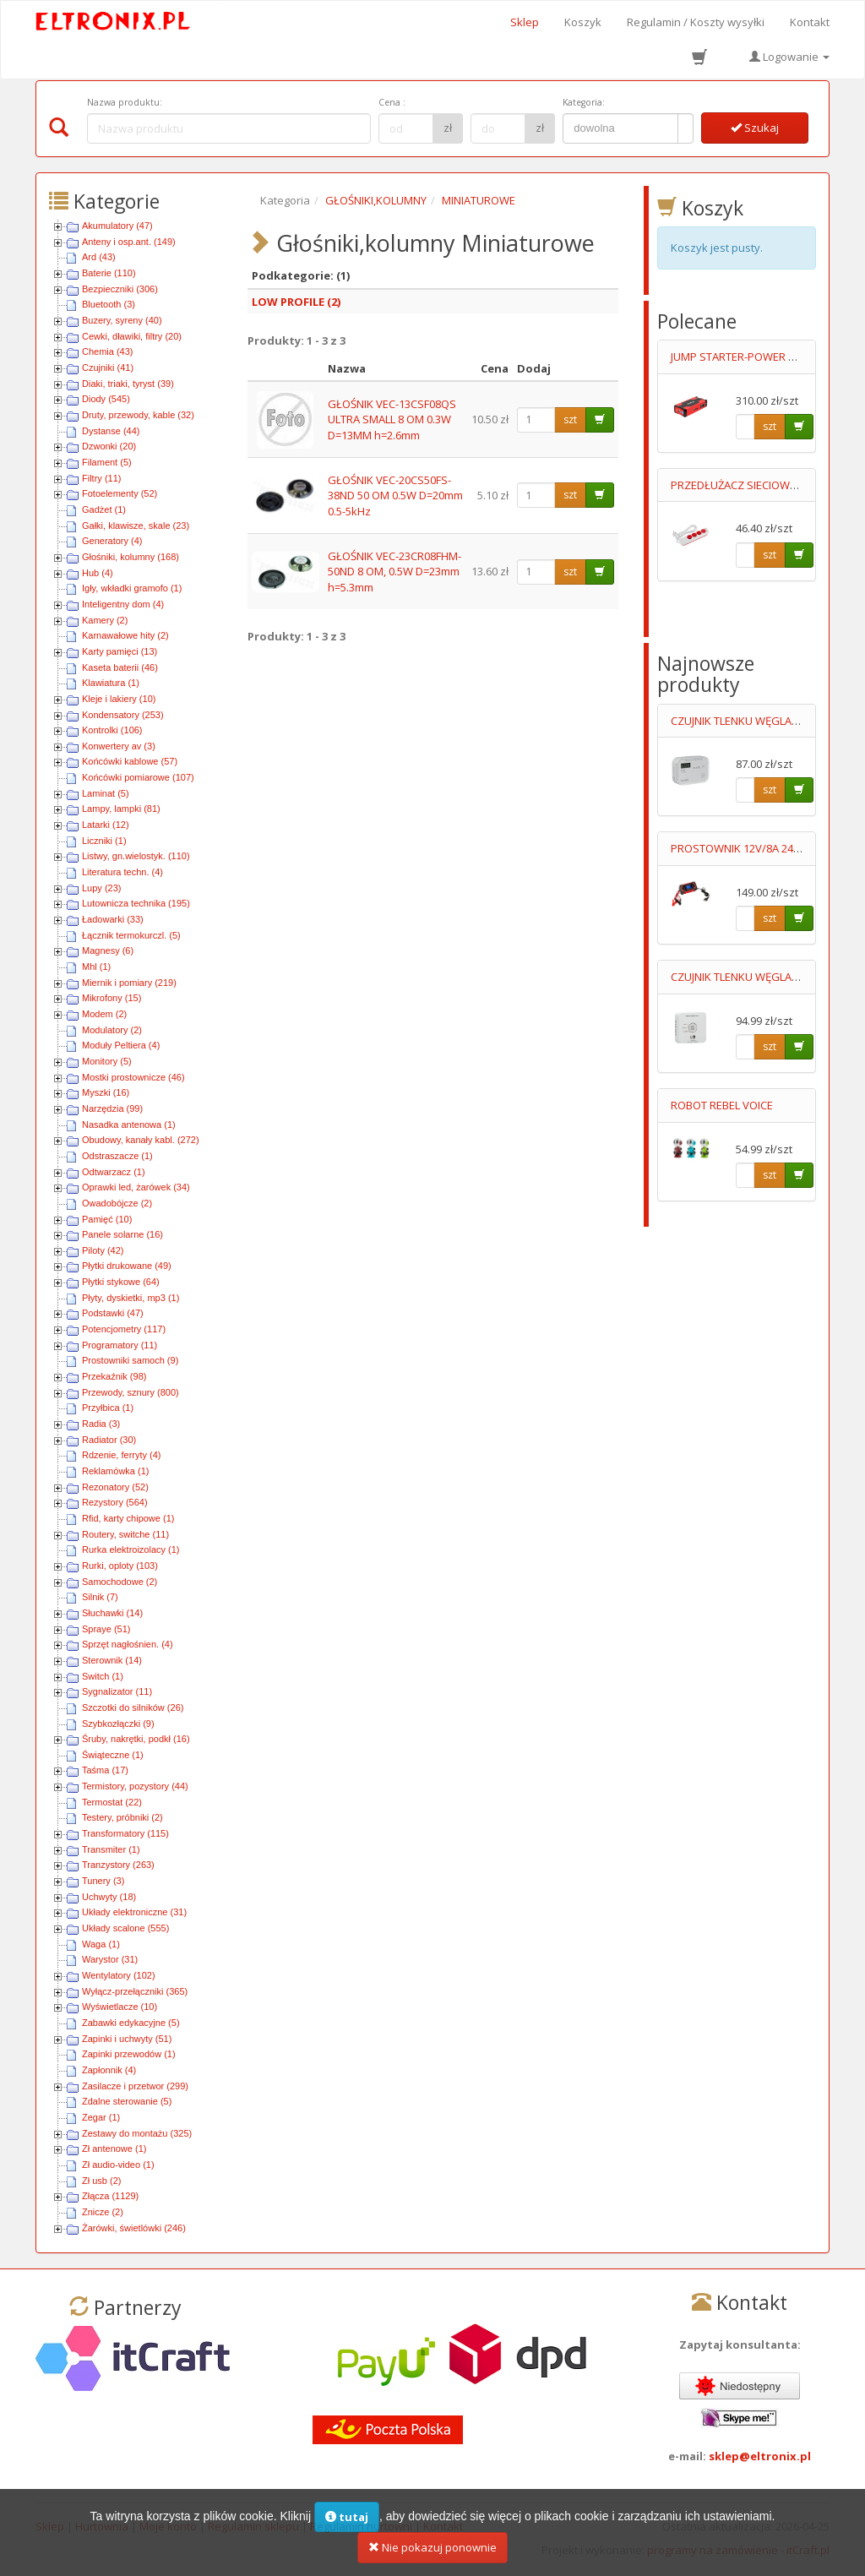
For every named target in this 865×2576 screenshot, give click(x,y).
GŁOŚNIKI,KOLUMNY (376, 200)
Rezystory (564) (115, 1502)
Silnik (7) (100, 1597)
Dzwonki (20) (109, 446)
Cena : (391, 102)
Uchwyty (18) (109, 1897)
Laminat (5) (105, 793)
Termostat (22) (112, 1802)
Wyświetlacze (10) (119, 2006)
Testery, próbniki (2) (122, 1817)
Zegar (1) (101, 2117)
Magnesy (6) (107, 950)
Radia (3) (101, 1424)
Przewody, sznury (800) (130, 1392)
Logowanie (789, 56)
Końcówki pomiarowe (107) (138, 777)
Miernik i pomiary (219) (129, 983)
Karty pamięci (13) (119, 651)
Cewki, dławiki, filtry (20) (132, 336)
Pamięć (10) (107, 1219)
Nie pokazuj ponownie (432, 2547)
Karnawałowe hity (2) (125, 635)
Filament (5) (107, 462)
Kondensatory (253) (123, 715)
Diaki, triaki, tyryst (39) (128, 384)
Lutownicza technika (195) (136, 903)
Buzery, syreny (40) (122, 320)
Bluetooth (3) (108, 304)
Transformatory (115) (125, 1833)
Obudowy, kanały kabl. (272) (140, 1140)
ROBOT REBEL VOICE (722, 1105)
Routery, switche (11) (125, 1534)
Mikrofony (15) (111, 998)
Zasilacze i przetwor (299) (135, 2086)
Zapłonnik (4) (109, 2070)
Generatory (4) (112, 541)
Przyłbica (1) (107, 1407)
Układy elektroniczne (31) (134, 1912)
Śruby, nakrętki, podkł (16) (136, 1739)
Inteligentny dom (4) (123, 604)
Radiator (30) (109, 1440)
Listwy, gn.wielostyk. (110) (136, 856)
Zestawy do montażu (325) (137, 2133)
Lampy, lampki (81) (121, 808)
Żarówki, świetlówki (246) (134, 2228)
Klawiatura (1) (110, 683)
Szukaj (755, 127)
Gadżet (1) (104, 509)
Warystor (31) (110, 1959)
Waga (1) (101, 1944)
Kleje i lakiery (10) (118, 699)
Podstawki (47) (113, 1313)
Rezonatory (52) (115, 1487)
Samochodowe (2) (119, 1582)
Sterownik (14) (112, 1660)
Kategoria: (584, 102)
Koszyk (582, 22)
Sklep (524, 22)
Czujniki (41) (107, 367)
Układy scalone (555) (125, 1928)
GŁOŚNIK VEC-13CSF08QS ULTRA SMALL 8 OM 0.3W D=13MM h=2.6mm (392, 419)
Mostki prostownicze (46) (133, 1077)
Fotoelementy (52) (119, 493)
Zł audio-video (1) (118, 2164)
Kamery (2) (105, 620)
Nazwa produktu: (124, 102)
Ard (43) (99, 257)
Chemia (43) (107, 351)
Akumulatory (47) (117, 226)
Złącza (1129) (110, 2196)
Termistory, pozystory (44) (135, 1786)
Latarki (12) (105, 825)
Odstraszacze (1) (117, 1156)
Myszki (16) (105, 1092)
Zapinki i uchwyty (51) (126, 2039)
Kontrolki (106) (112, 730)
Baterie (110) (109, 273)
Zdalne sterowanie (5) (126, 2101)
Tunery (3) (103, 1881)
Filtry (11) (101, 478)
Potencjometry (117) (124, 1329)
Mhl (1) (96, 966)
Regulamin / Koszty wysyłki (695, 22)
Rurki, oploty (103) (120, 1565)
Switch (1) (102, 1676)
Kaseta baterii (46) (120, 667)
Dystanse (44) (110, 431)
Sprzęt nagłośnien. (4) (127, 1644)
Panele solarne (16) (122, 1234)
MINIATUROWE (478, 200)
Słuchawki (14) (112, 1613)
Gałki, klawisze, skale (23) (135, 525)
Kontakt (810, 22)
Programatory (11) (119, 1345)
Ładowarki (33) (113, 919)
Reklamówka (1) (115, 1471)
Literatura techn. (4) (122, 872)
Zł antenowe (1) (114, 2148)
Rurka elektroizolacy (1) (131, 1549)
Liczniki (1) (104, 841)
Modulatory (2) (112, 1030)
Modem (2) (104, 1014)
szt (570, 419)
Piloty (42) (103, 1250)
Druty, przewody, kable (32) (138, 415)
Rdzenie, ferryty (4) (121, 1455)
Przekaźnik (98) (114, 1376)
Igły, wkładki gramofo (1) (132, 588)
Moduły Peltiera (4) (121, 1045)
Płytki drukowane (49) (126, 1266)
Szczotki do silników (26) (132, 1707)
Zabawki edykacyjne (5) (131, 2023)
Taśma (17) (105, 1770)
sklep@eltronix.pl (760, 2456)
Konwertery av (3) (118, 746)
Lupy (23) (101, 888)
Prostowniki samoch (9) (130, 1360)
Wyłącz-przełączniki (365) (135, 1991)
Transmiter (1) (111, 1849)
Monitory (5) (107, 1061)
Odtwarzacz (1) (113, 1172)
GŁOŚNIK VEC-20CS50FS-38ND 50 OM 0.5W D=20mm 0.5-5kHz (395, 495)
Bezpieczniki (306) (120, 289)
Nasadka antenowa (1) (129, 1124)
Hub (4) (97, 573)
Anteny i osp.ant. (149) (129, 242)
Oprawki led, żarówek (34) (136, 1187)
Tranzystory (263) (118, 1865)
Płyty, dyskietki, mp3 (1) (130, 1298)
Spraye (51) (106, 1629)
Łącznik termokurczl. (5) (131, 935)
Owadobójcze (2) (117, 1203)
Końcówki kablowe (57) (129, 761)
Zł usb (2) (101, 2181)
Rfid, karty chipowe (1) (128, 1518)
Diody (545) (106, 399)
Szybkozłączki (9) (118, 1723)
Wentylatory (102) (118, 1975)
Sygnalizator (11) (117, 1691)
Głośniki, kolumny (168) (130, 557)
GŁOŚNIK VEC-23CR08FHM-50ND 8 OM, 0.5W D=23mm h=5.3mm (394, 571)
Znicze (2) (102, 2212)
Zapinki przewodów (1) (129, 2054)
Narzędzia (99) (112, 1108)
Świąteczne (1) (113, 1755)
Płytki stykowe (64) (121, 1282)
